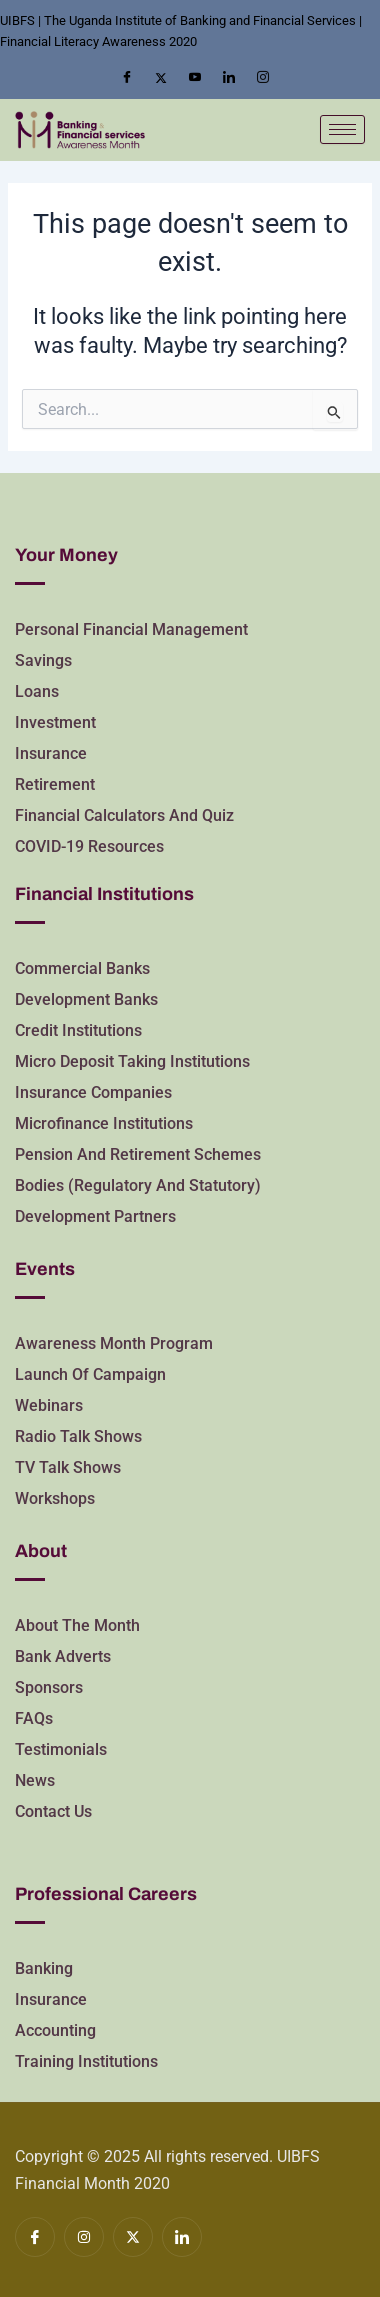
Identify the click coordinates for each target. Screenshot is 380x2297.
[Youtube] (195, 78)
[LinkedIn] (229, 78)
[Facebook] (127, 78)
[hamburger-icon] (342, 129)
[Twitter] (161, 78)
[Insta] (263, 78)
